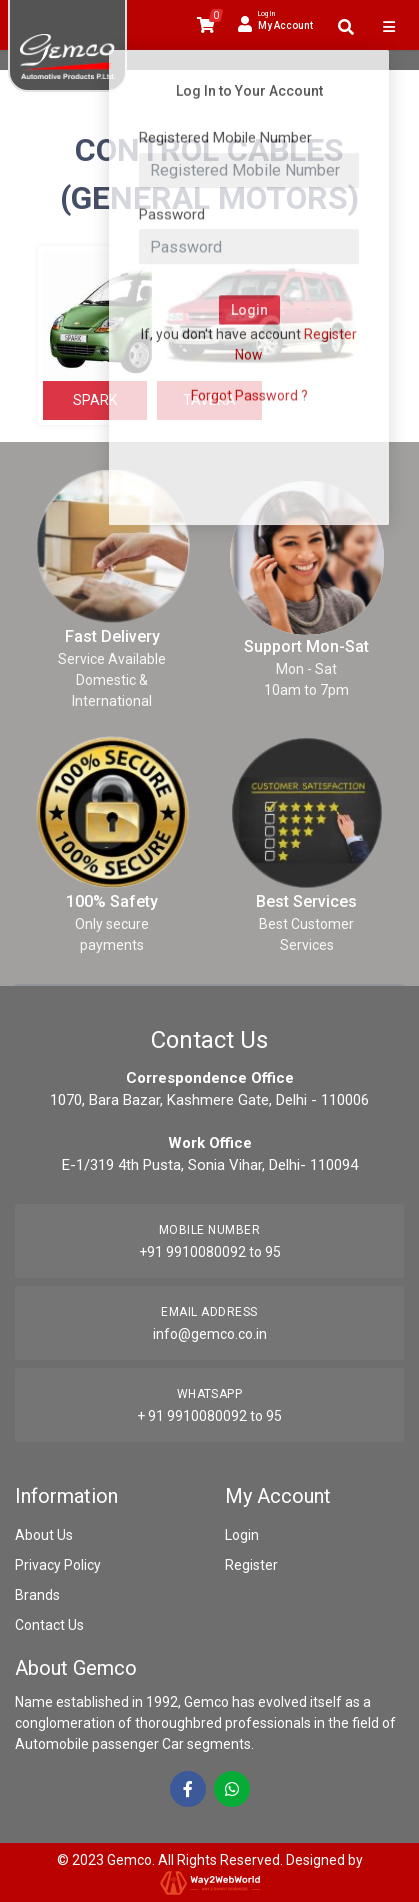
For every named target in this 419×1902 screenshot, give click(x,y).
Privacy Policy (58, 1565)
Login (242, 1535)
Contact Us (49, 1625)
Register (251, 1565)
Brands (37, 1595)
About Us (44, 1535)
